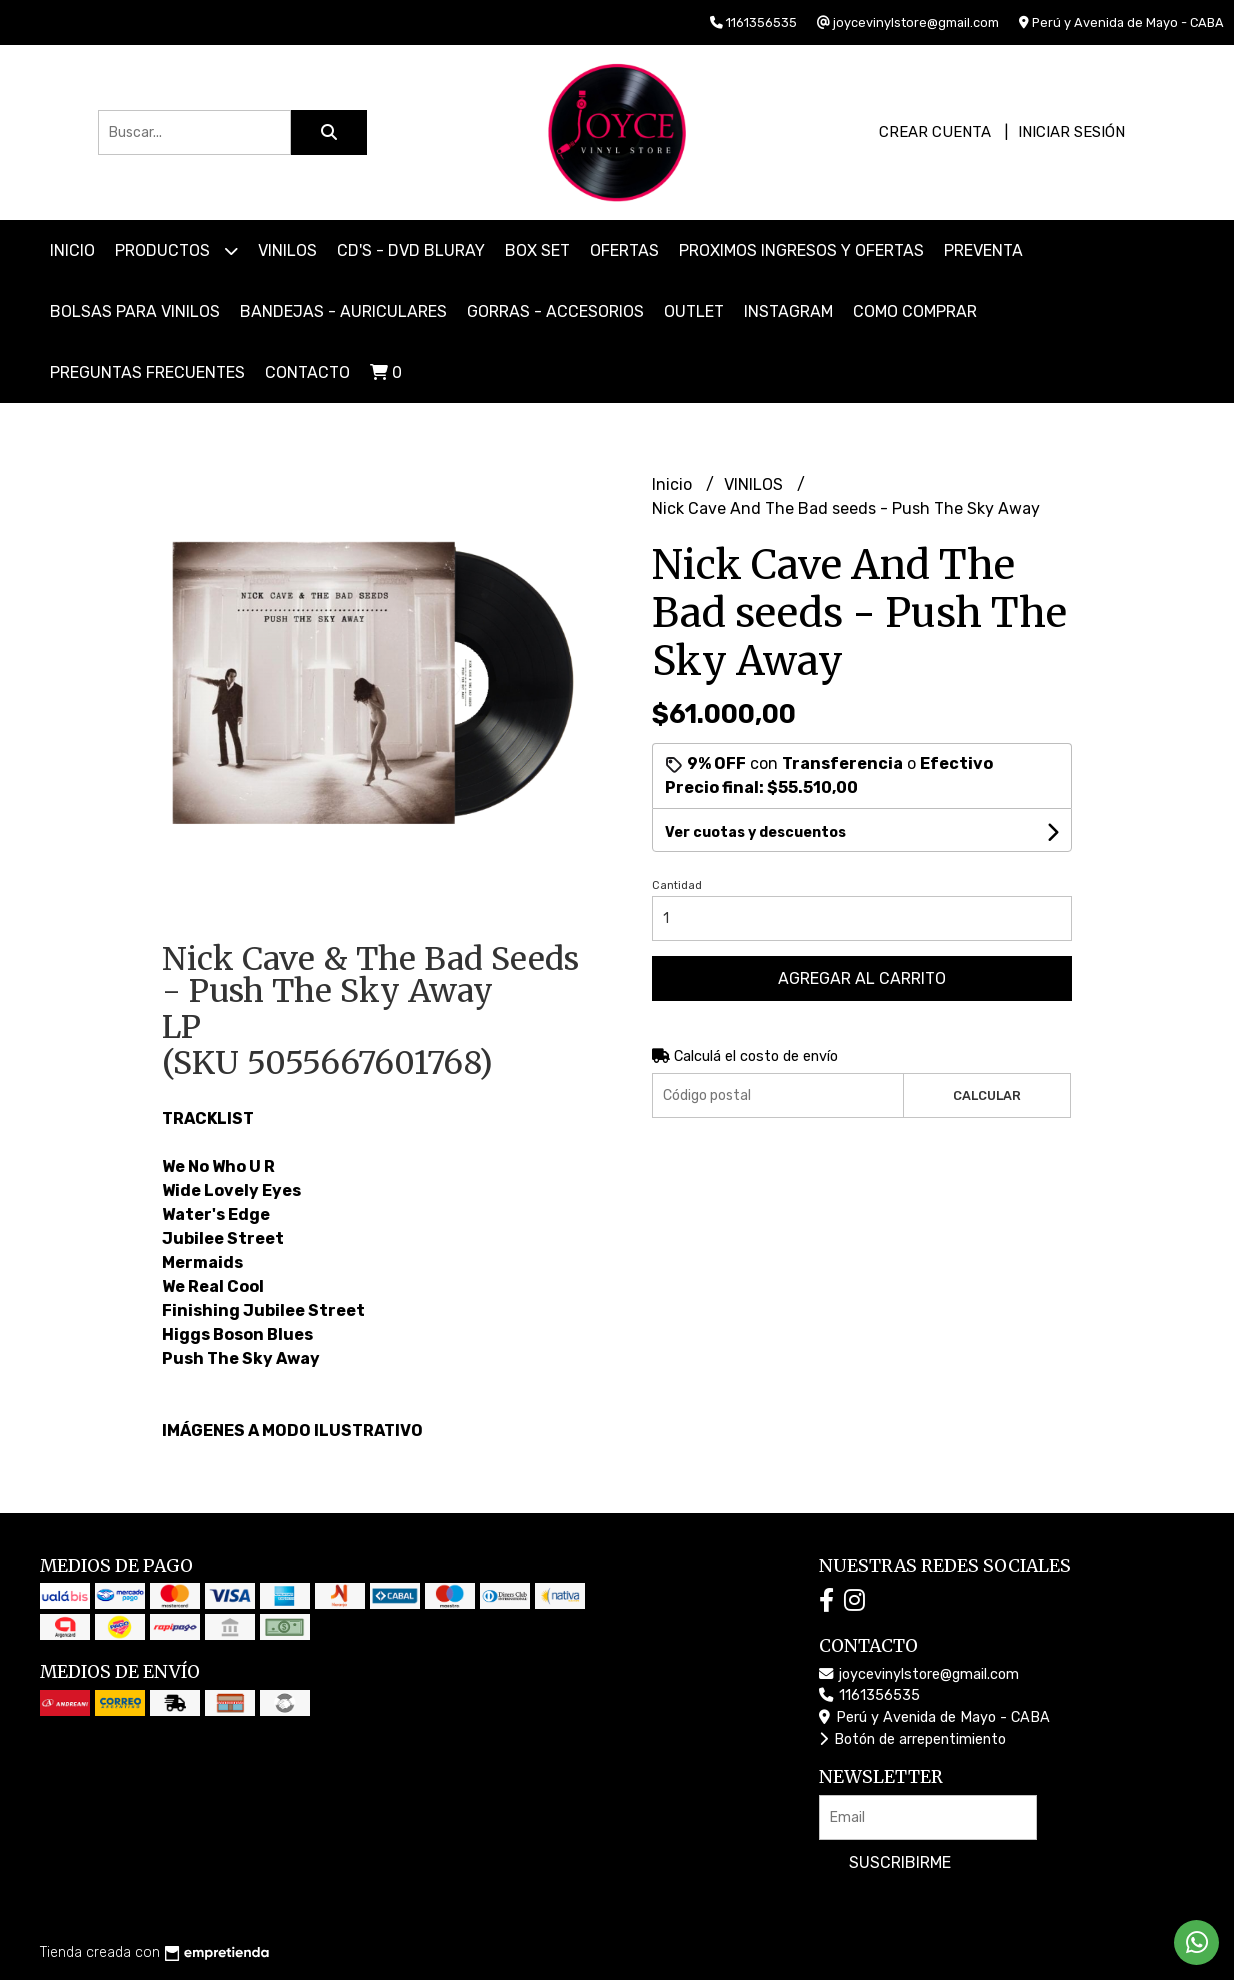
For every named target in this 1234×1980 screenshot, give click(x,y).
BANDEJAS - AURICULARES (343, 311)
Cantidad (677, 885)
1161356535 (869, 1695)
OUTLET (694, 311)
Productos (176, 250)
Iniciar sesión (1071, 132)
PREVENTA (983, 250)
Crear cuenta (935, 132)
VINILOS (287, 250)
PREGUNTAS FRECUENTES (147, 372)
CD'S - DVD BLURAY (411, 250)
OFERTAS (624, 250)
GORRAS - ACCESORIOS (555, 311)
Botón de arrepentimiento (912, 1739)
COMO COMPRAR (915, 311)
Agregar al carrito (862, 978)
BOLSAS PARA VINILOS (135, 311)
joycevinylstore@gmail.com (919, 1674)
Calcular (987, 1095)
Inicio (72, 250)
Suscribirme (900, 1862)
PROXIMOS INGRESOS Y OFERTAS (801, 250)
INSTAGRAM (788, 311)
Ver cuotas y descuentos (755, 832)
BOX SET (537, 250)
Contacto (307, 372)
